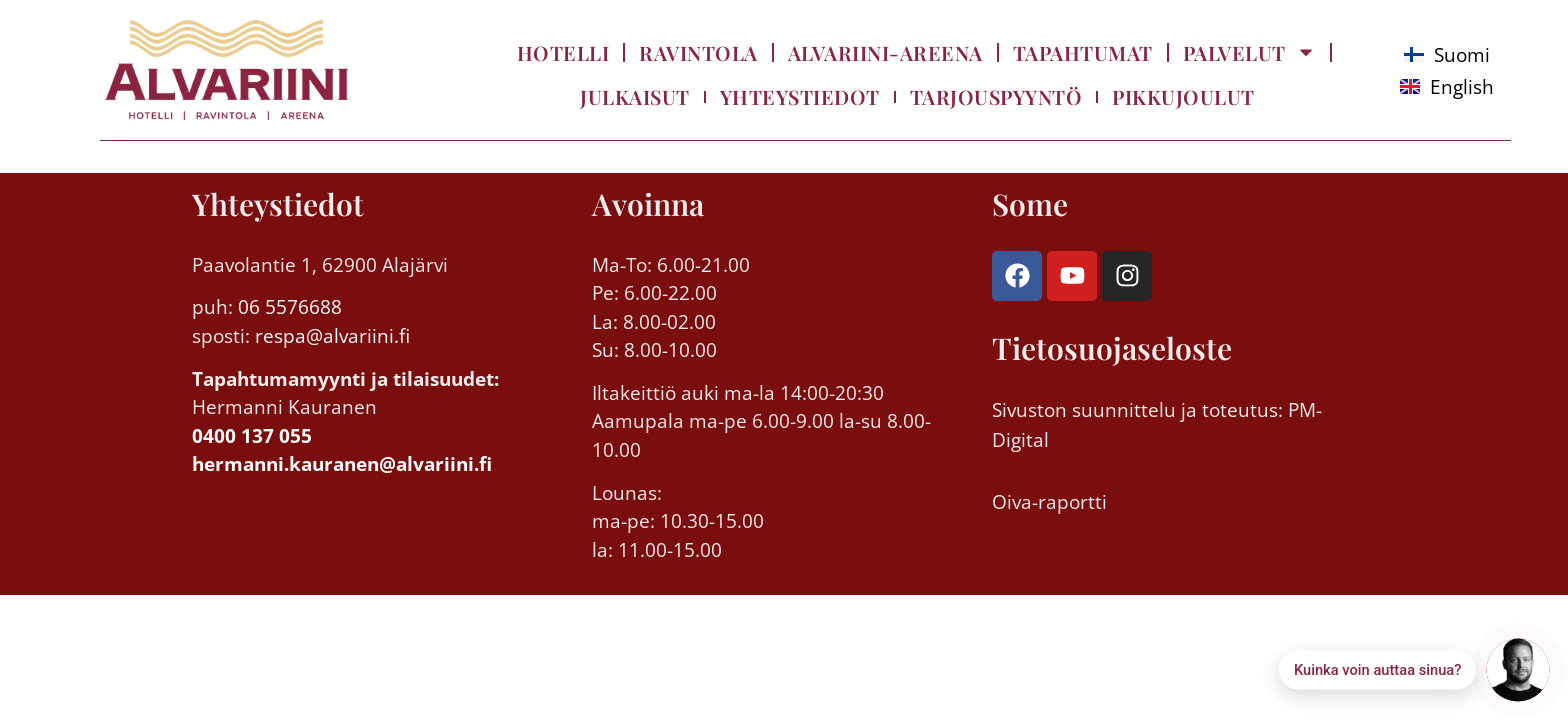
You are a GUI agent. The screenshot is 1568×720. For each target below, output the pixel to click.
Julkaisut (635, 96)
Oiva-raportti (1049, 502)
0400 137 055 (252, 436)
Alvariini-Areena (885, 52)
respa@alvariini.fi (330, 336)
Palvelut (1249, 52)
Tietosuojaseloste (1112, 348)
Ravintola (698, 52)
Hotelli (563, 52)
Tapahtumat (1083, 52)
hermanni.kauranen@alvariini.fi (342, 464)
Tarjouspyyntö (996, 96)
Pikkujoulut (1183, 96)
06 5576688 (290, 307)
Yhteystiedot (800, 96)
